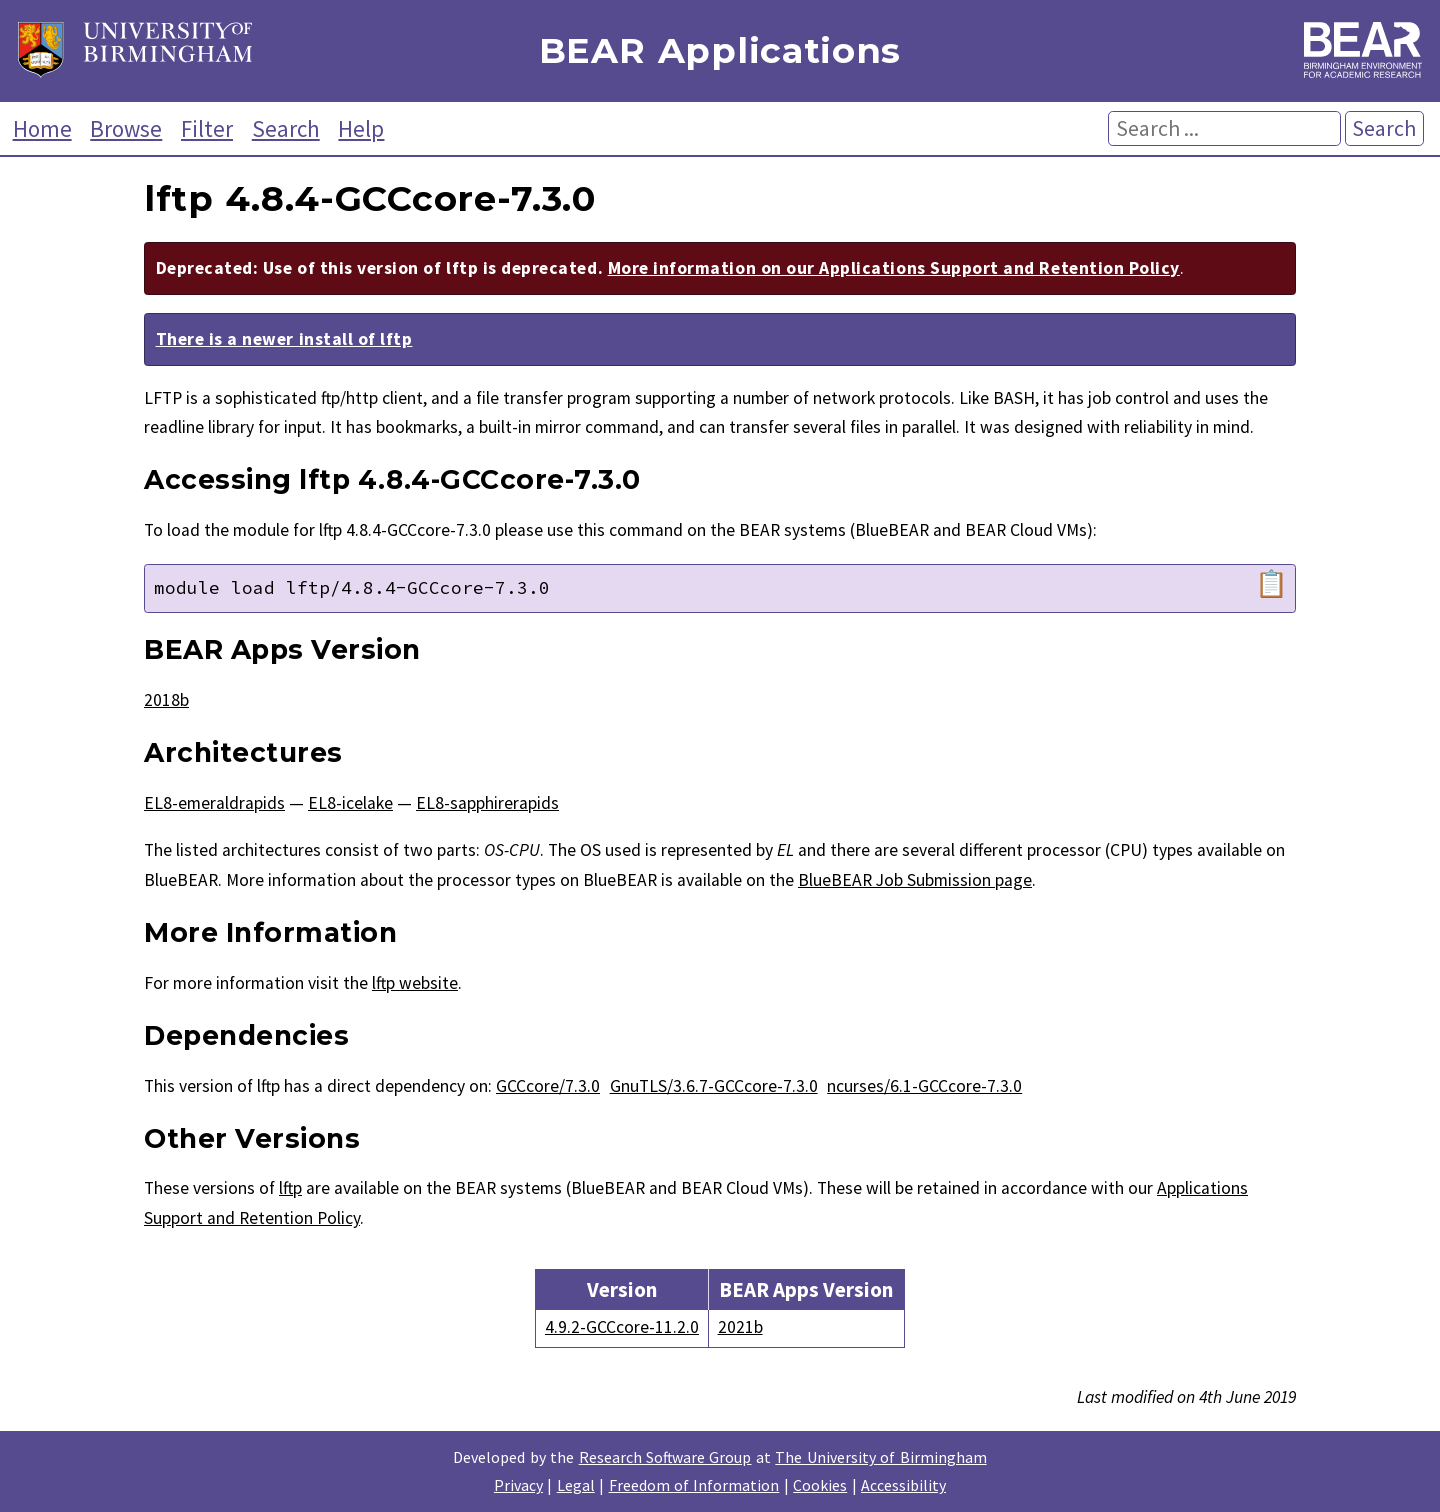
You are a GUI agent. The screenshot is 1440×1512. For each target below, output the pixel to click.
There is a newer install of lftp (284, 339)
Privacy (518, 1485)
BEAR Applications (720, 51)
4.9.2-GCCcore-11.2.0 (622, 1327)
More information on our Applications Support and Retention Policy (894, 268)
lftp (290, 1188)
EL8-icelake (350, 803)
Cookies (820, 1485)
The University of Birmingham (880, 1457)
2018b (166, 700)
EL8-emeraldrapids (214, 803)
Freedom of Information (694, 1485)
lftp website (415, 983)
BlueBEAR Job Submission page (915, 880)
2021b (740, 1327)
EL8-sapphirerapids (487, 803)
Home (42, 128)
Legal (576, 1485)
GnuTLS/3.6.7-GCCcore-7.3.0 (714, 1086)
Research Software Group (665, 1457)
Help (361, 128)
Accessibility (903, 1485)
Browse (126, 128)
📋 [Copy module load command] (1271, 584)
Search (286, 128)
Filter (207, 128)
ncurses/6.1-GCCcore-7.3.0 (924, 1086)
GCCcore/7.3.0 (548, 1086)
